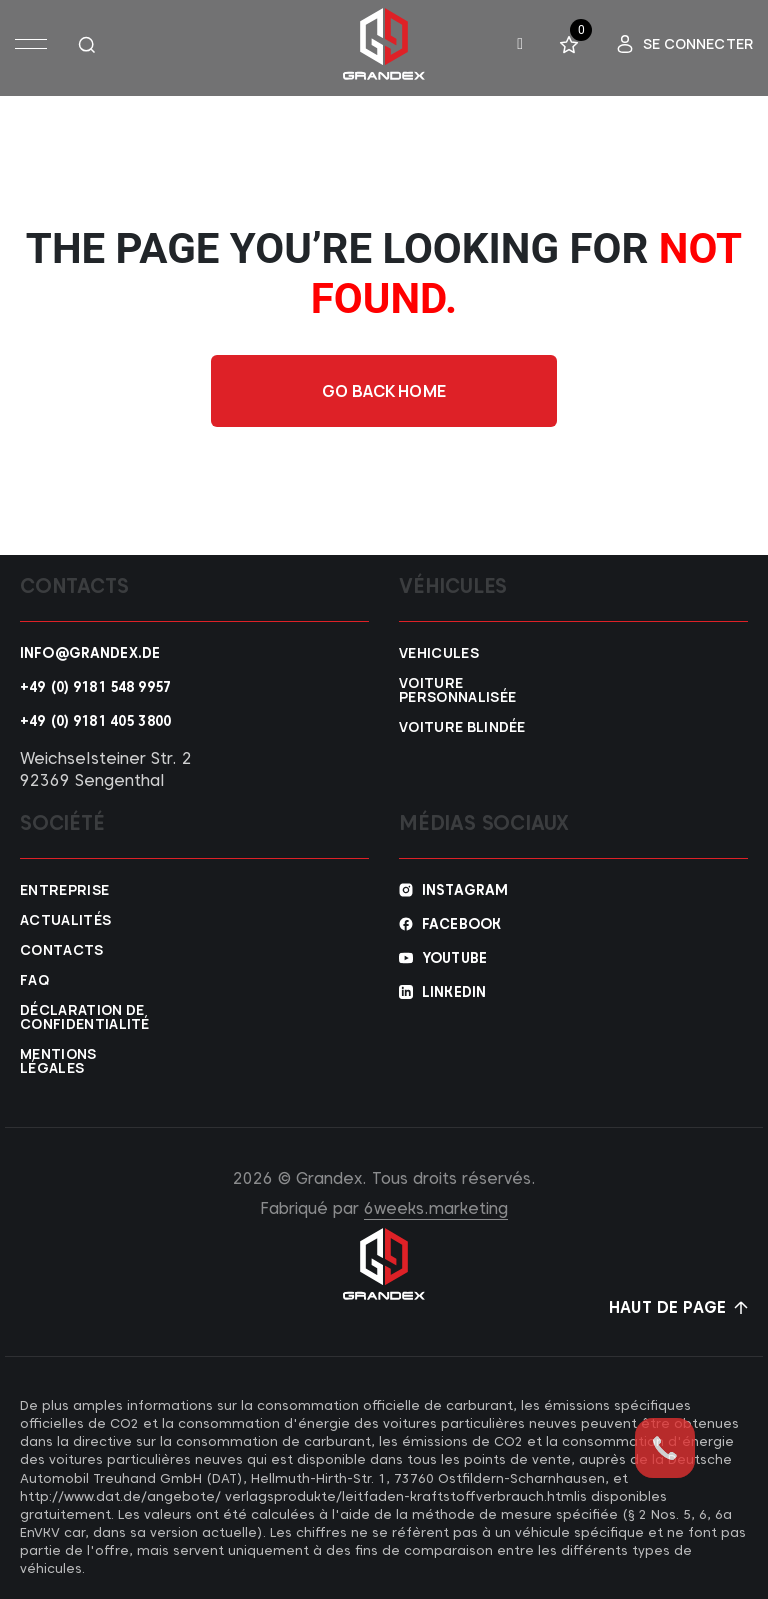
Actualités (65, 920)
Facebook (461, 924)
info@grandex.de (90, 653)
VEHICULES (439, 653)
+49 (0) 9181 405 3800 (95, 721)
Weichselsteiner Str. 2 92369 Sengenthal (106, 769)
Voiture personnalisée (457, 690)
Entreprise (64, 890)
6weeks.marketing (436, 1208)
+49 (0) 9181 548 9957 (95, 687)
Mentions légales (58, 1061)
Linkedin (454, 992)
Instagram (465, 890)
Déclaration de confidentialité (85, 1017)
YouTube (454, 958)
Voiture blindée (462, 727)
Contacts (62, 950)
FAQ (34, 980)
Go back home (384, 391)
